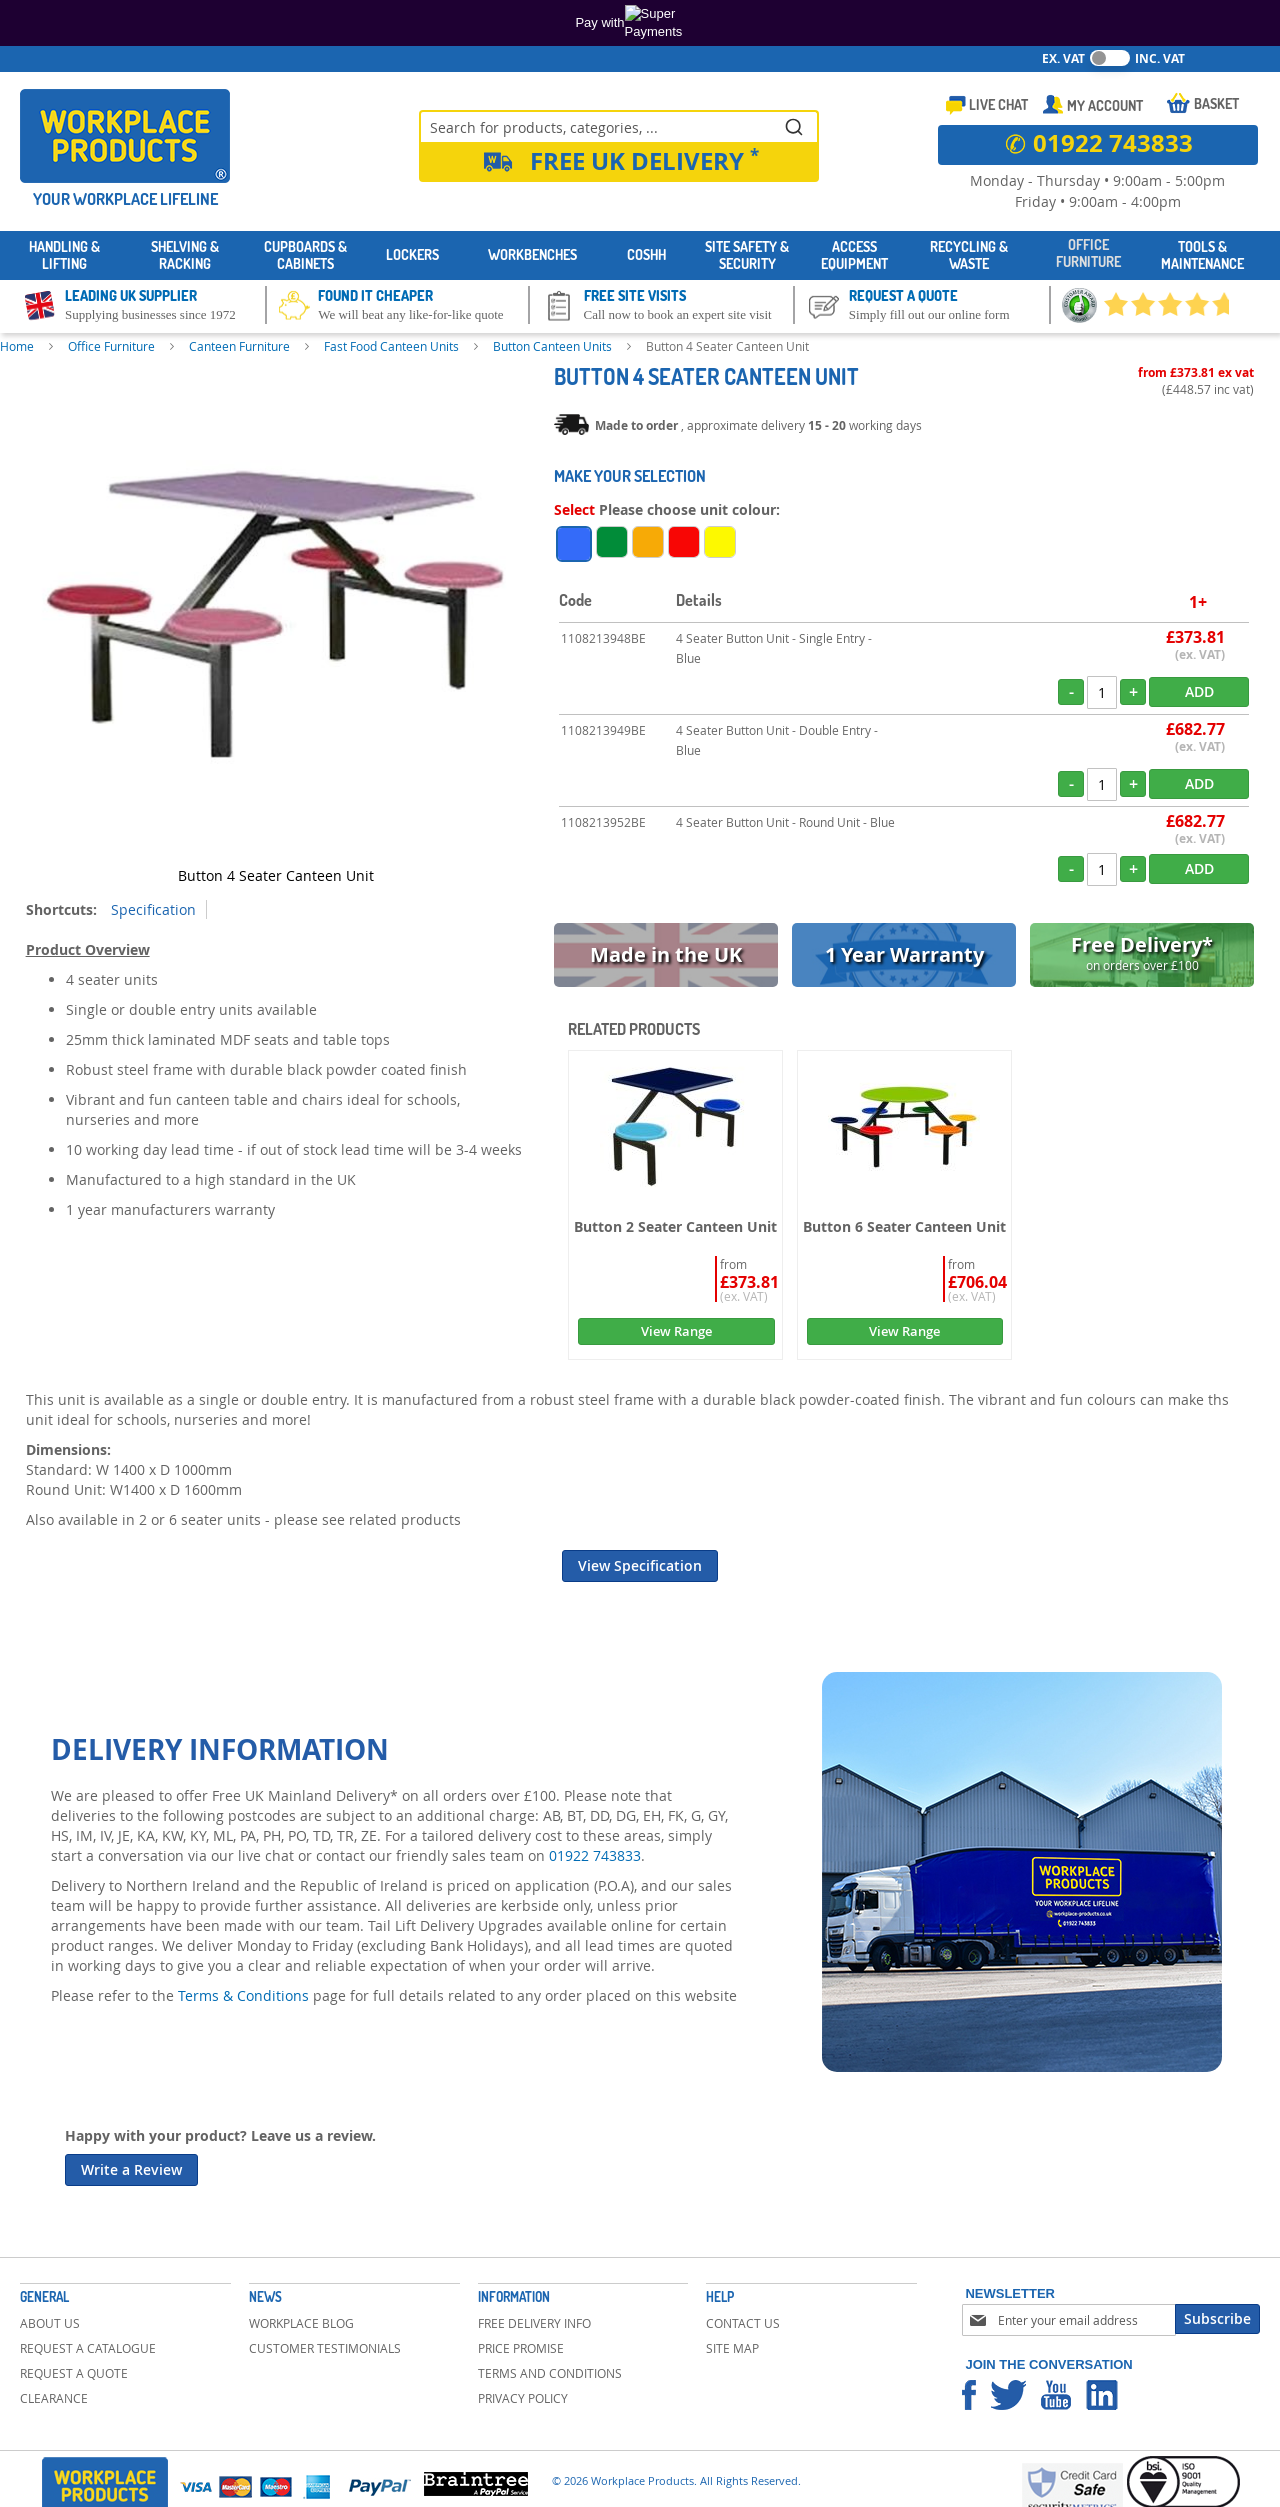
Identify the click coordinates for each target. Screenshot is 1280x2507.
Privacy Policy (523, 2398)
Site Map (732, 2348)
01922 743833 (595, 1855)
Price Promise (521, 2348)
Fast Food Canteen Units (391, 346)
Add (1199, 691)
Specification (153, 909)
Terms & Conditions (243, 1995)
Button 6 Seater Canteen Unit (904, 1226)
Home (17, 346)
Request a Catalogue (88, 2348)
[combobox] (619, 126)
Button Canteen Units (552, 346)
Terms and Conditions (550, 2373)
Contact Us (743, 2323)
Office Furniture (111, 346)
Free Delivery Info (534, 2323)
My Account (1105, 105)
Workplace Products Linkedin (1102, 2395)
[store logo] (125, 136)
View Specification (640, 1565)
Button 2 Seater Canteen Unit (675, 1226)
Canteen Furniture (239, 346)
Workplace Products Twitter (1008, 2395)
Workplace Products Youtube (1056, 2395)
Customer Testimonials (325, 2348)
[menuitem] (65, 256)
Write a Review (131, 2169)
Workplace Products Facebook (969, 2395)
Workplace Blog (301, 2323)
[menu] (640, 255)
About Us (50, 2323)
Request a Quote (74, 2373)
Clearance (54, 2398)
